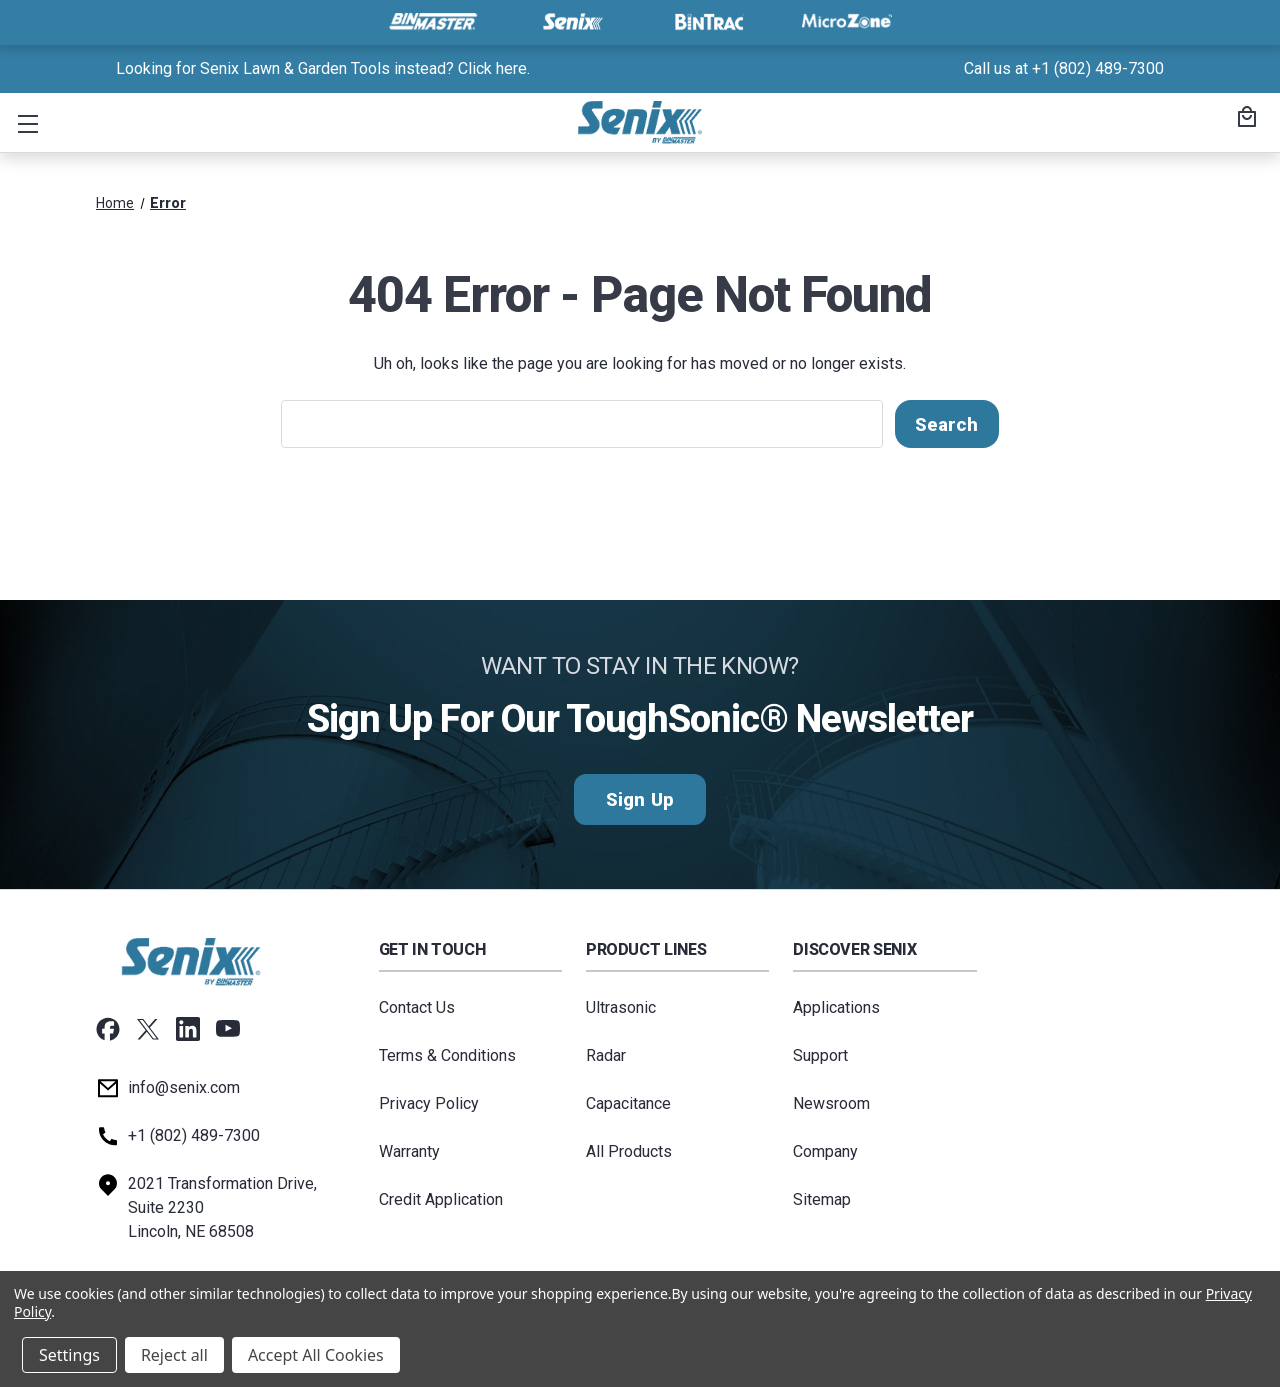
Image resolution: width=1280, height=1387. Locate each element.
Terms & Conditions (447, 1055)
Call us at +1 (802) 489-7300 (1064, 68)
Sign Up (639, 799)
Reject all (174, 1355)
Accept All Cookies (316, 1355)
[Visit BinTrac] (709, 22)
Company (825, 1151)
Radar (606, 1055)
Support (820, 1055)
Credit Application (441, 1199)
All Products (629, 1151)
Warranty (409, 1151)
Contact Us (417, 1007)
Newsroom (831, 1103)
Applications (836, 1007)
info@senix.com (184, 1087)
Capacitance (628, 1103)
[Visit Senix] (571, 22)
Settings (69, 1355)
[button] (24, 123)
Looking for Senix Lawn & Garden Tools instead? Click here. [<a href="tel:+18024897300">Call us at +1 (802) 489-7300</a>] (323, 68)
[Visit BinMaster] (433, 22)
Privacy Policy (429, 1103)
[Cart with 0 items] (1244, 119)
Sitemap (822, 1199)
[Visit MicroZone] (847, 22)
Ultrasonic (621, 1007)
